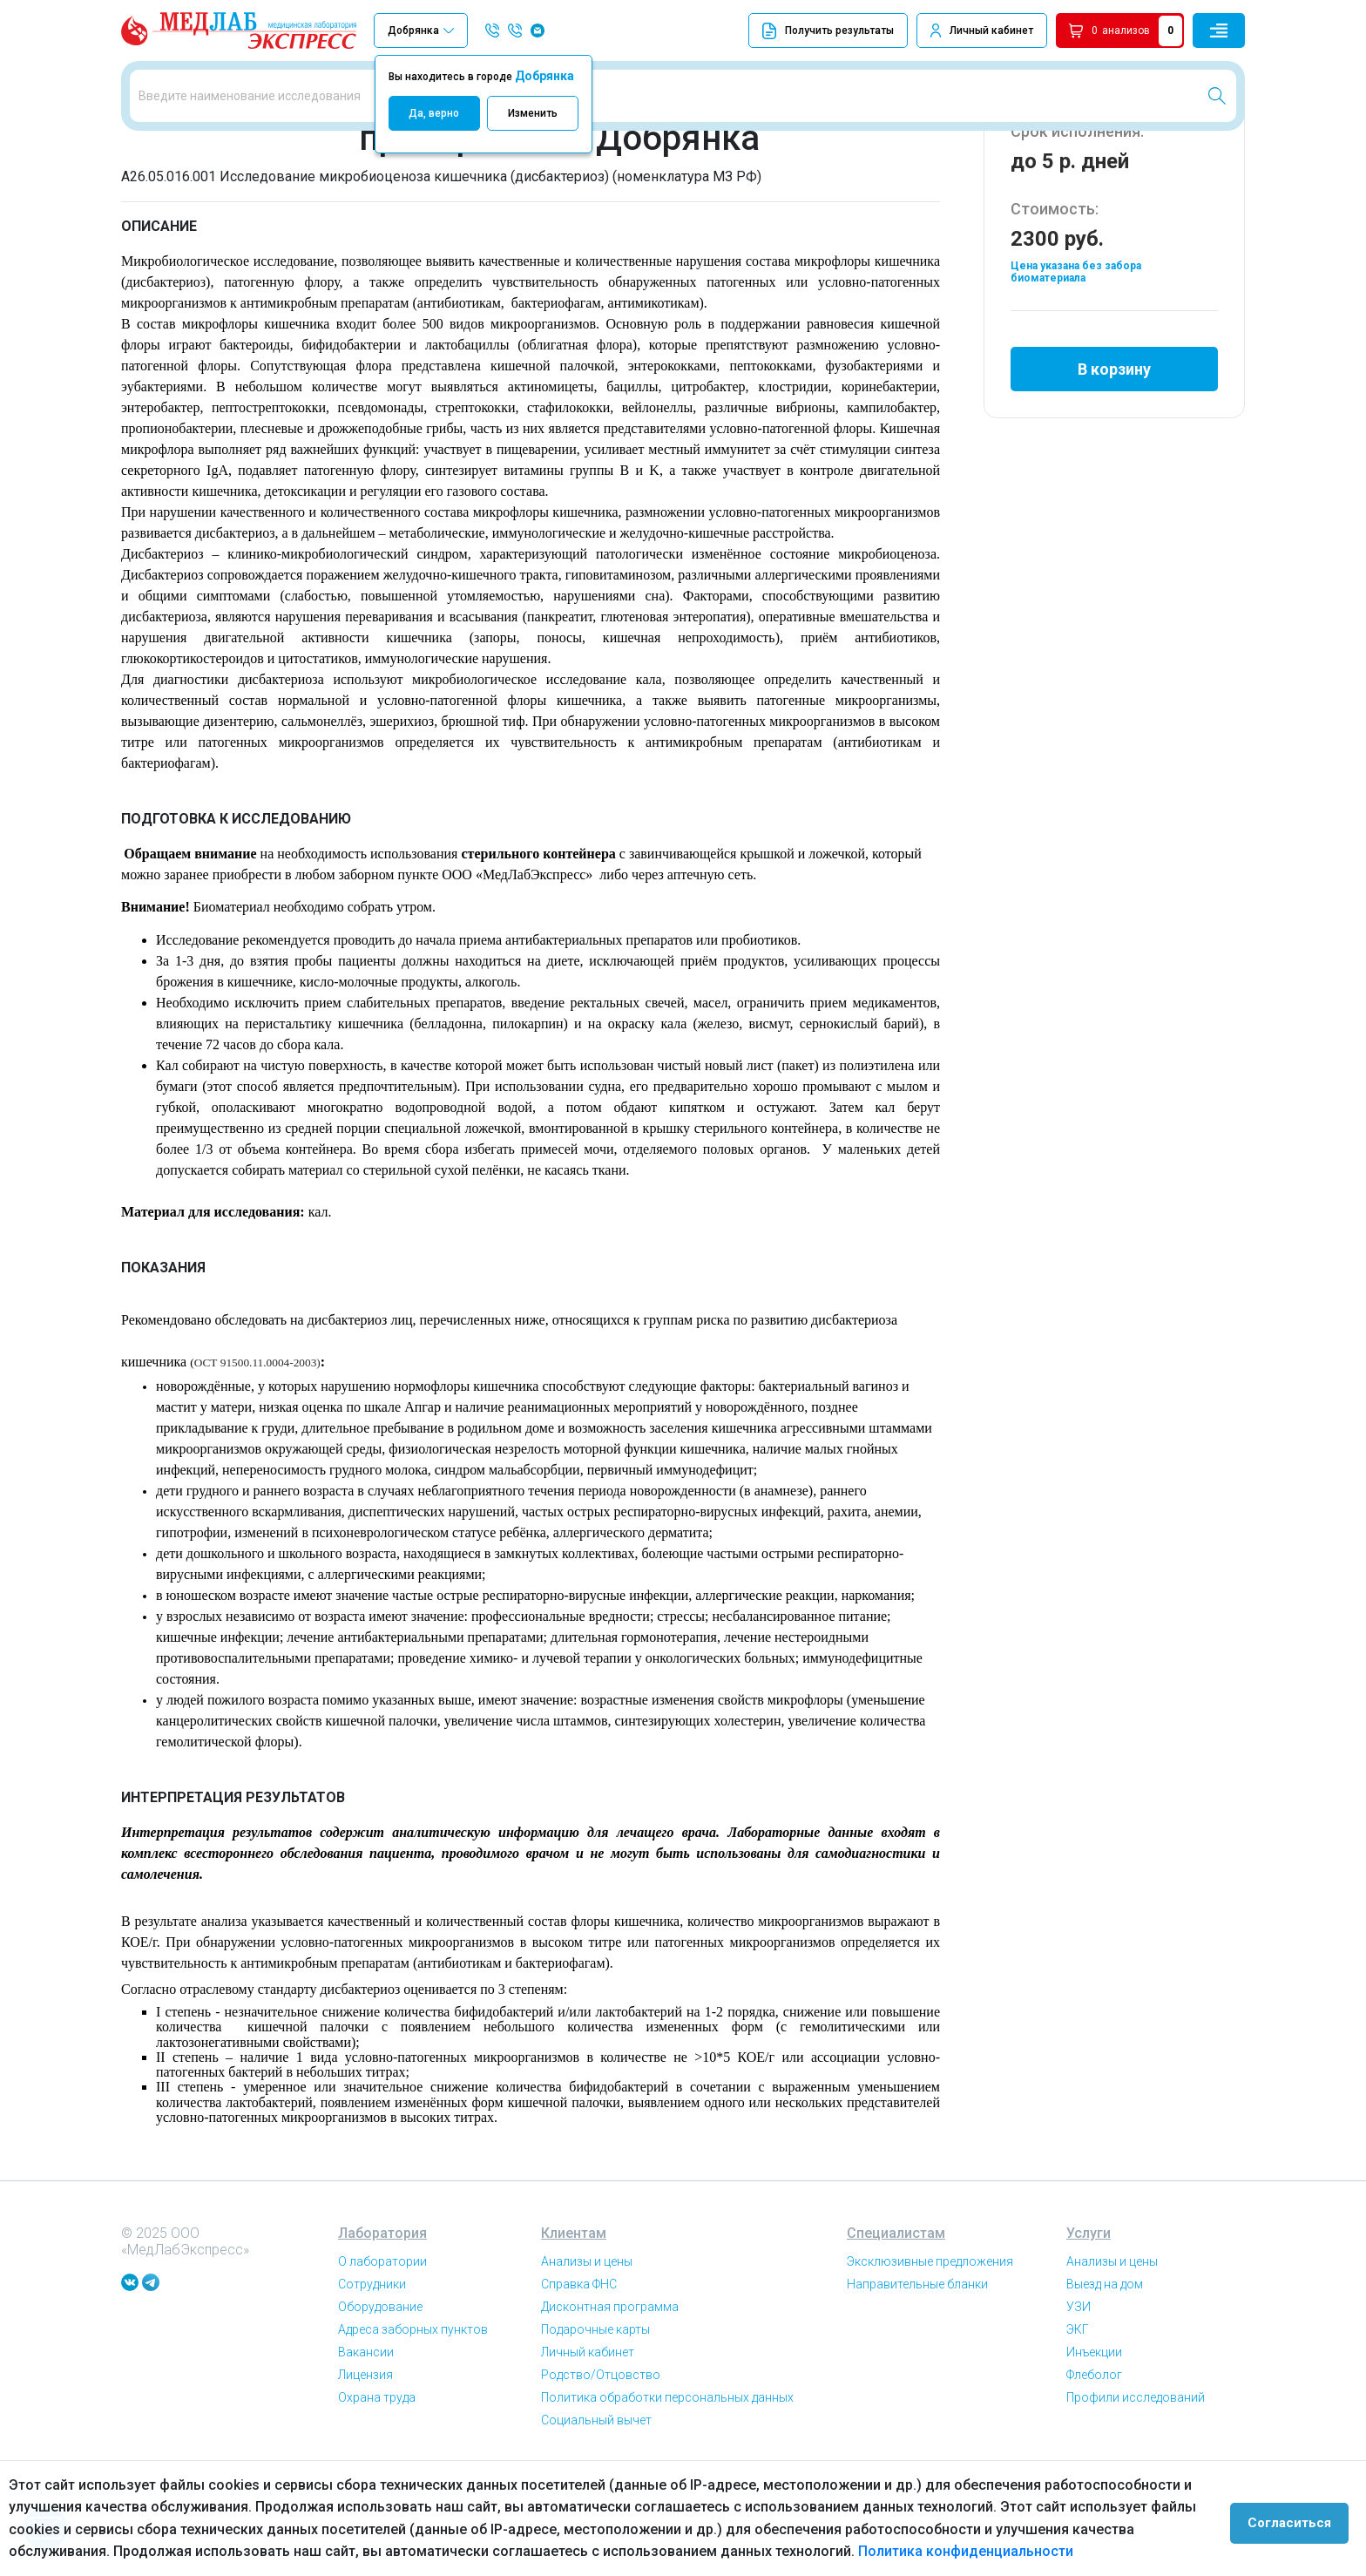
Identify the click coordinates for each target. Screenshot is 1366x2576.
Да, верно (434, 113)
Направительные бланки (917, 2381)
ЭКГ (1077, 2426)
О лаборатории (382, 2358)
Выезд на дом (1104, 2381)
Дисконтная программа (610, 2403)
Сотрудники (372, 2381)
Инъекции (1094, 2449)
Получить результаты (828, 31)
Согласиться (1298, 2518)
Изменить (533, 113)
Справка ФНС (579, 2381)
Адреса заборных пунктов (413, 2426)
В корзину (1114, 456)
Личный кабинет (991, 30)
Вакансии (366, 2449)
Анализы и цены (586, 2358)
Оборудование (380, 2403)
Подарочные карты (595, 2426)
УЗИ (1078, 2403)
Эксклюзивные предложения (930, 2358)
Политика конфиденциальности (861, 2551)
